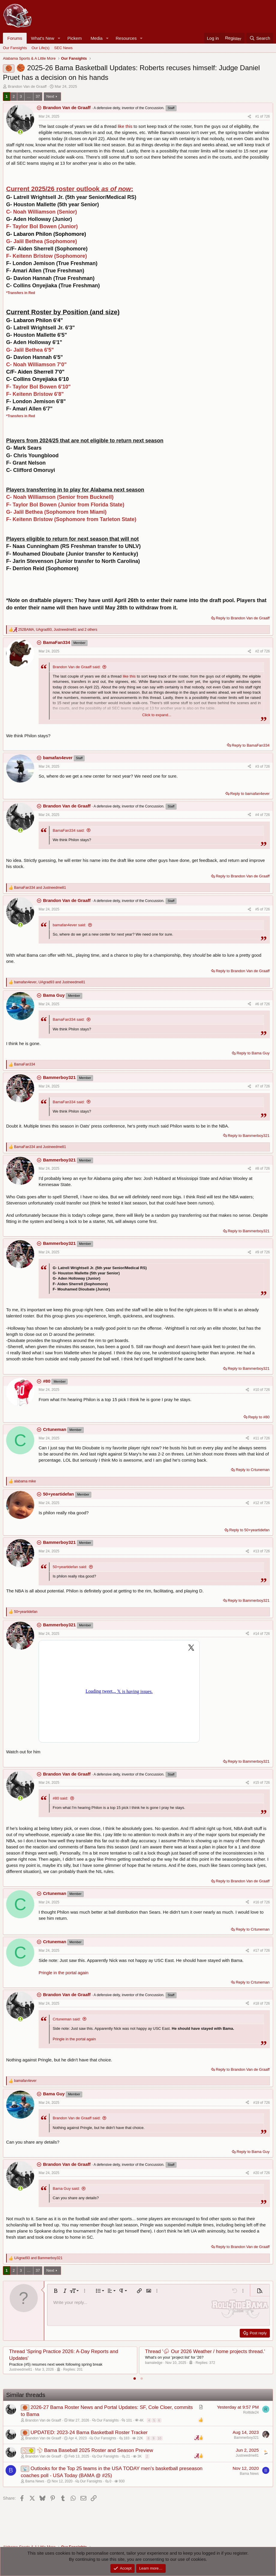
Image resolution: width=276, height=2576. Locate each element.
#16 (256, 1902)
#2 (257, 651)
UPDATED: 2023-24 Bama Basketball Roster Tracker (89, 2432)
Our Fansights (15, 48)
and (40, 888)
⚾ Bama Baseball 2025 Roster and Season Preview (95, 2450)
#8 (257, 1168)
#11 (256, 1438)
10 (159, 2438)
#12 (256, 1503)
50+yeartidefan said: (70, 1567)
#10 (256, 1390)
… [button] (29, 96)
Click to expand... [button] (157, 715)
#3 (257, 766)
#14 (256, 1634)
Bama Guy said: (66, 2188)
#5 (257, 909)
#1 (257, 116)
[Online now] (20, 132)
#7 (257, 1086)
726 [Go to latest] (267, 116)
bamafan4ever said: (69, 925)
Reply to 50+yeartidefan (249, 1530)
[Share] (249, 116)
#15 (256, 1783)
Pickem (74, 38)
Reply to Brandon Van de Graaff (243, 618)
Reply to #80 (259, 1417)
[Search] (259, 38)
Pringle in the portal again (63, 1972)
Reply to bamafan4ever (250, 793)
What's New (42, 38)
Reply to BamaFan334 (251, 745)
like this (124, 126)
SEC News (63, 48)
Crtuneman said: (66, 2019)
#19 (256, 2103)
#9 (257, 1252)
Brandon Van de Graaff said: (77, 667)
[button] (59, 38)
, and (49, 982)
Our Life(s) (40, 48)
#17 (256, 1950)
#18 (256, 2003)
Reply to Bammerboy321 (249, 1135)
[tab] (134, 2378)
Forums (14, 38)
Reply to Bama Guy (253, 1053)
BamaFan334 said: (69, 830)
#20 (256, 2173)
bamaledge (153, 2363)
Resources (126, 38)
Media (96, 38)
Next (50, 96)
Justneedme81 (20, 2369)
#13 (256, 1551)
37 (38, 96)
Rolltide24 (251, 2412)
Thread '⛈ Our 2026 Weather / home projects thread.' (205, 2351)
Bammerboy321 (246, 2438)
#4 (257, 815)
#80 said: (60, 1798)
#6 (257, 1004)
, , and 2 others (57, 630)
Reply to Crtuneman (253, 1469)
